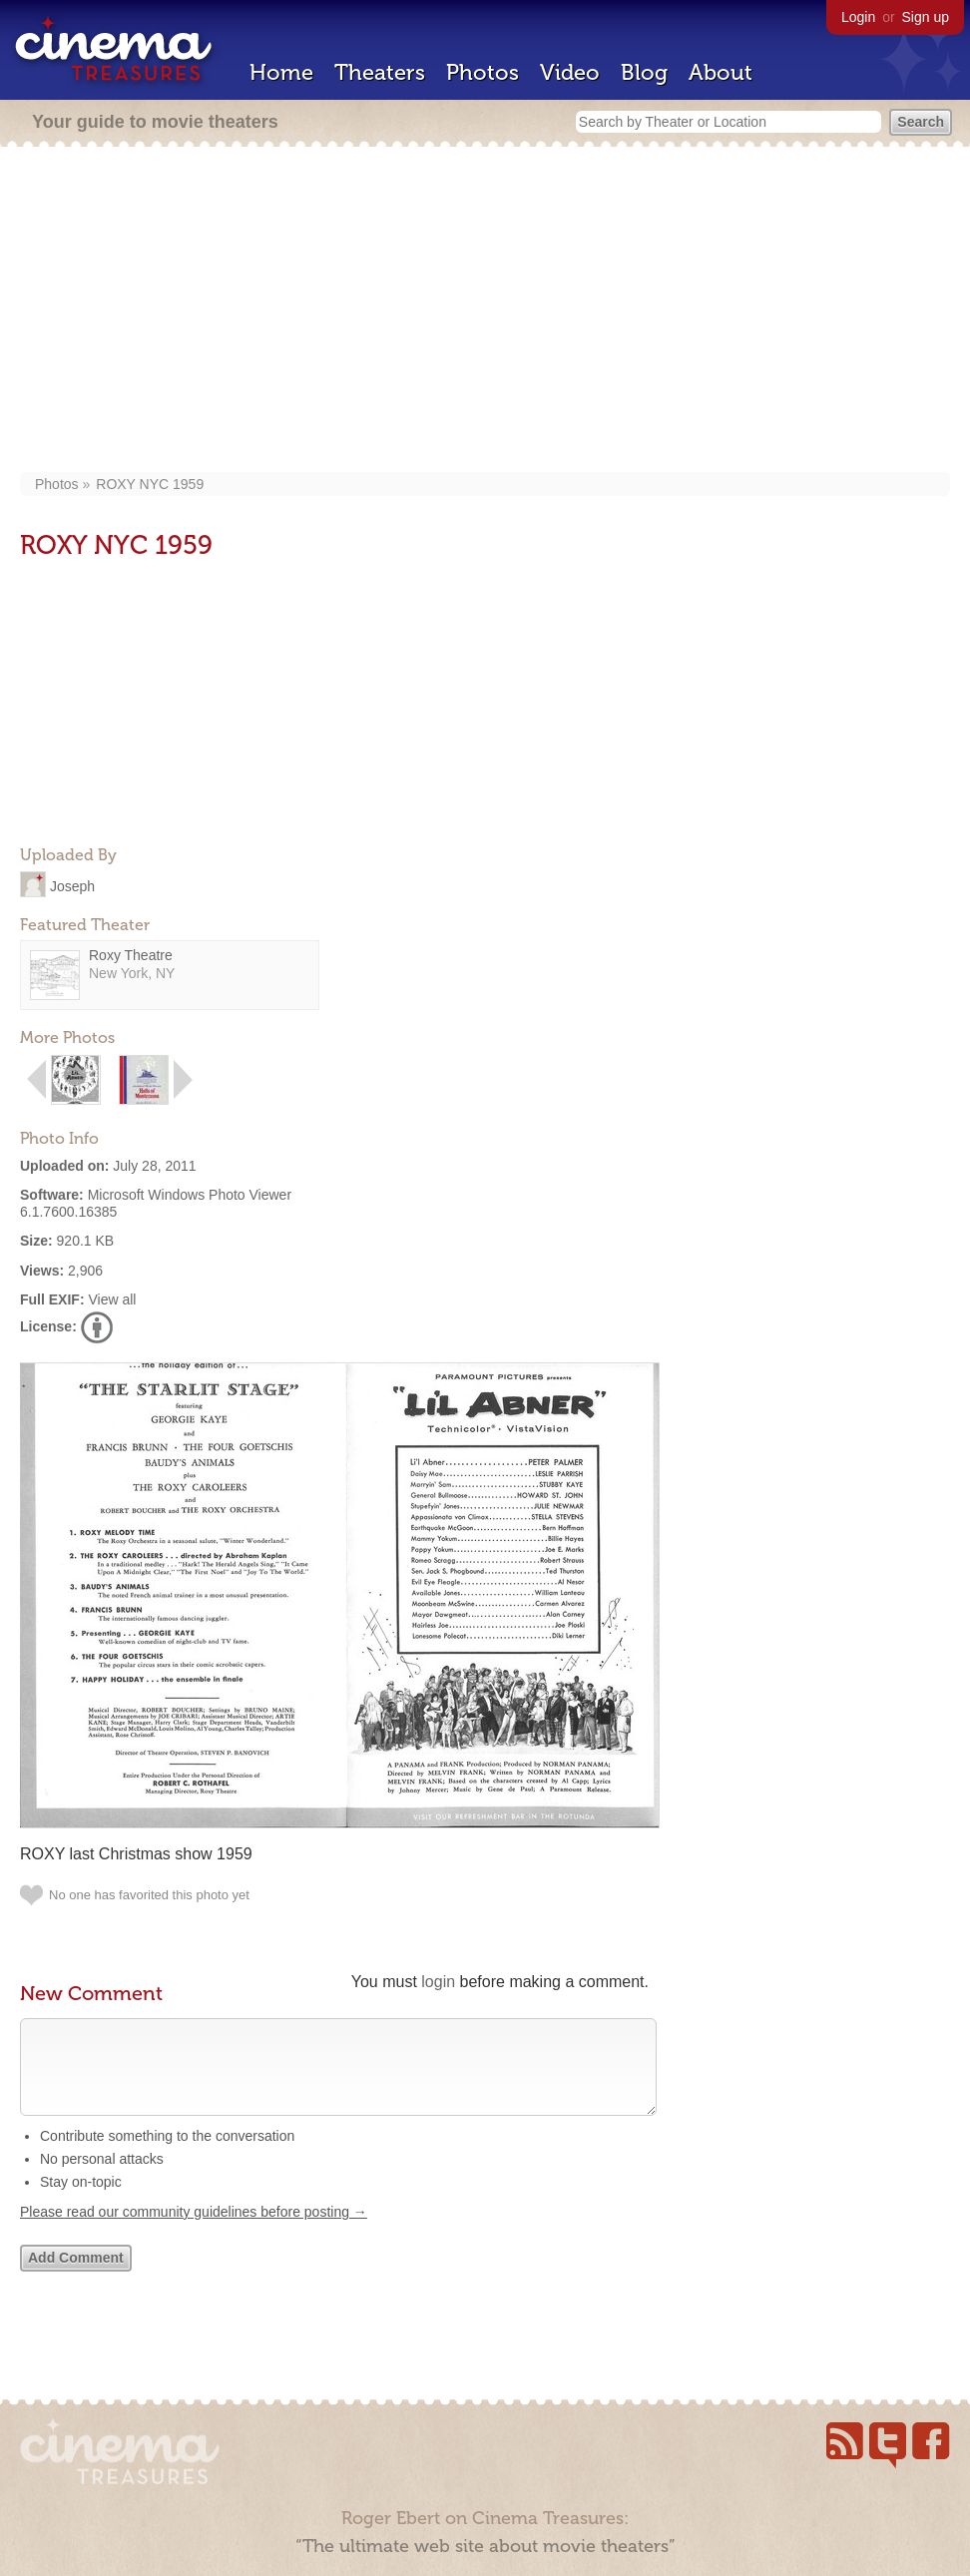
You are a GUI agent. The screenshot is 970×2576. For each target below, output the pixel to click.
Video (570, 72)
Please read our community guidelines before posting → (193, 2232)
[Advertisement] (485, 311)
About (720, 72)
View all (112, 1299)
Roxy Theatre (131, 955)
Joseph (72, 885)
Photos (482, 72)
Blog (644, 72)
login (438, 1981)
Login (858, 17)
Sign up (925, 17)
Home (281, 72)
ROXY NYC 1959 (150, 484)
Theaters (379, 72)
